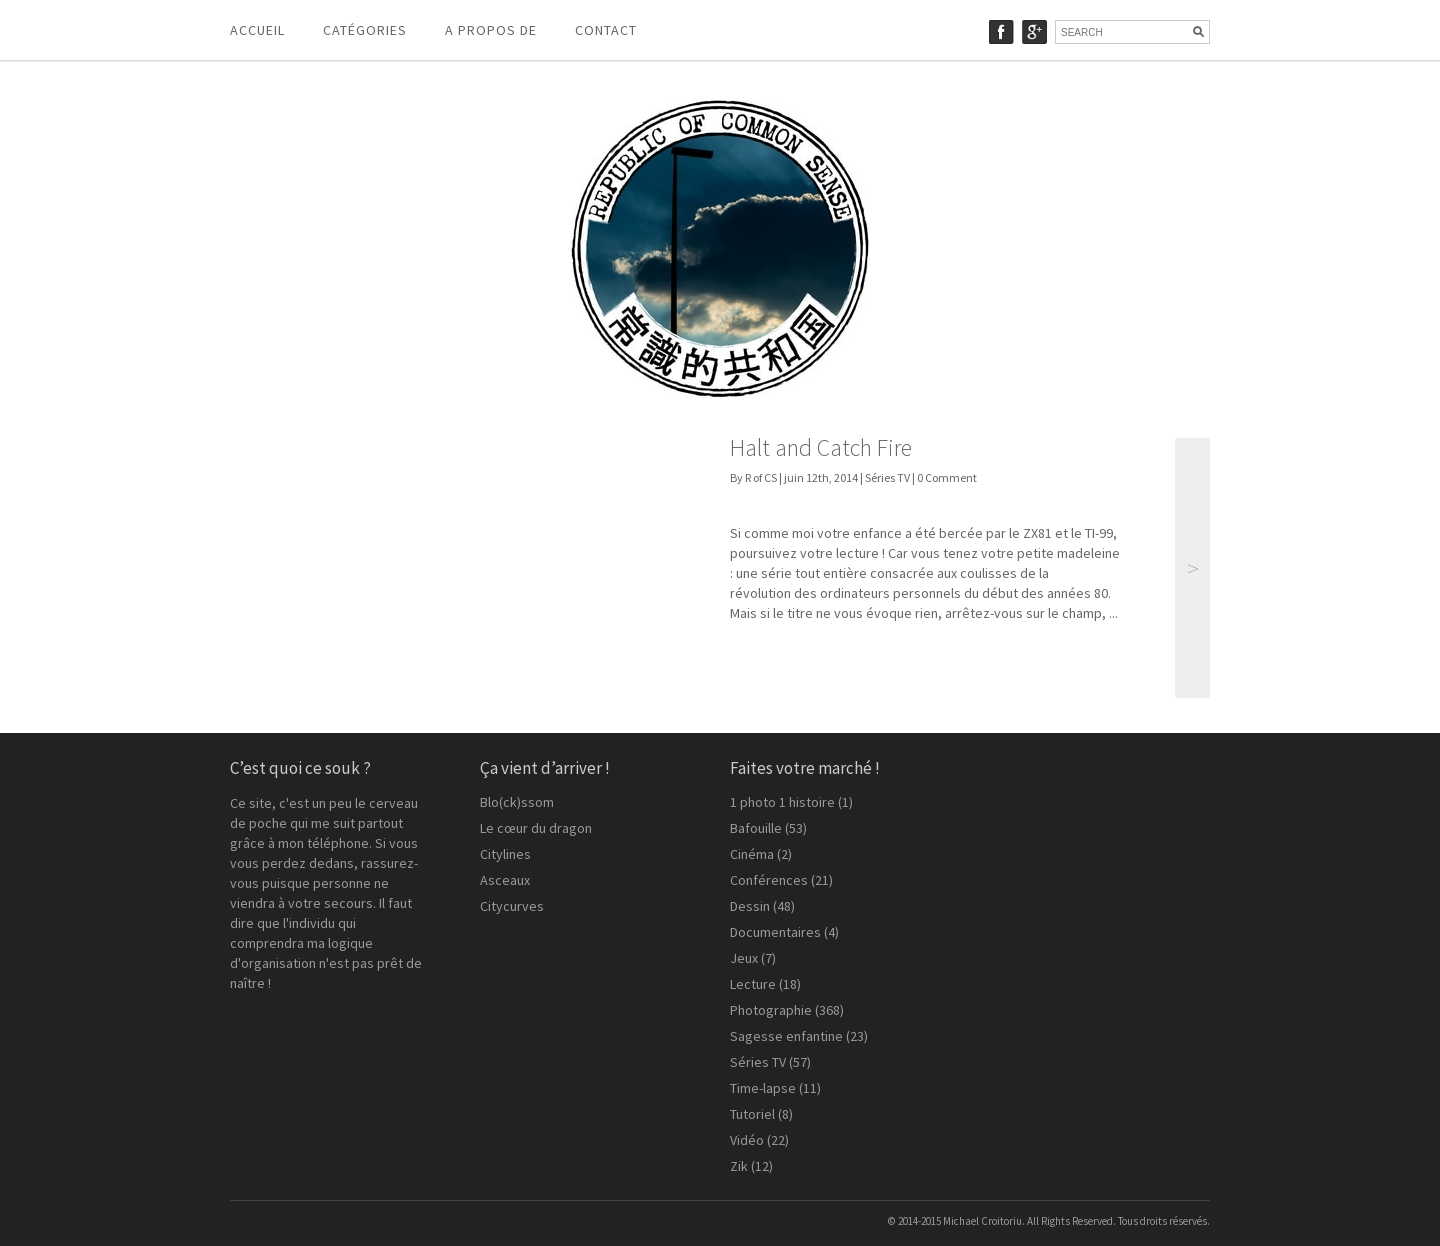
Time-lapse (763, 1088)
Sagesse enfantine (786, 1036)
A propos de (491, 30)
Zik (739, 1166)
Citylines (505, 854)
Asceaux (505, 880)
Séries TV (887, 477)
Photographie (771, 1010)
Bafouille (756, 828)
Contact (606, 30)
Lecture (753, 984)
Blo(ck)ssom (517, 802)
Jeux (744, 958)
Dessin (750, 906)
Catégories (365, 30)
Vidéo (747, 1140)
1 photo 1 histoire (782, 802)
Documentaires (775, 932)
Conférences (769, 880)
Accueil (257, 30)
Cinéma (752, 854)
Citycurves (512, 906)
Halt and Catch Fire (821, 447)
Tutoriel (752, 1114)
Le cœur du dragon (536, 828)
